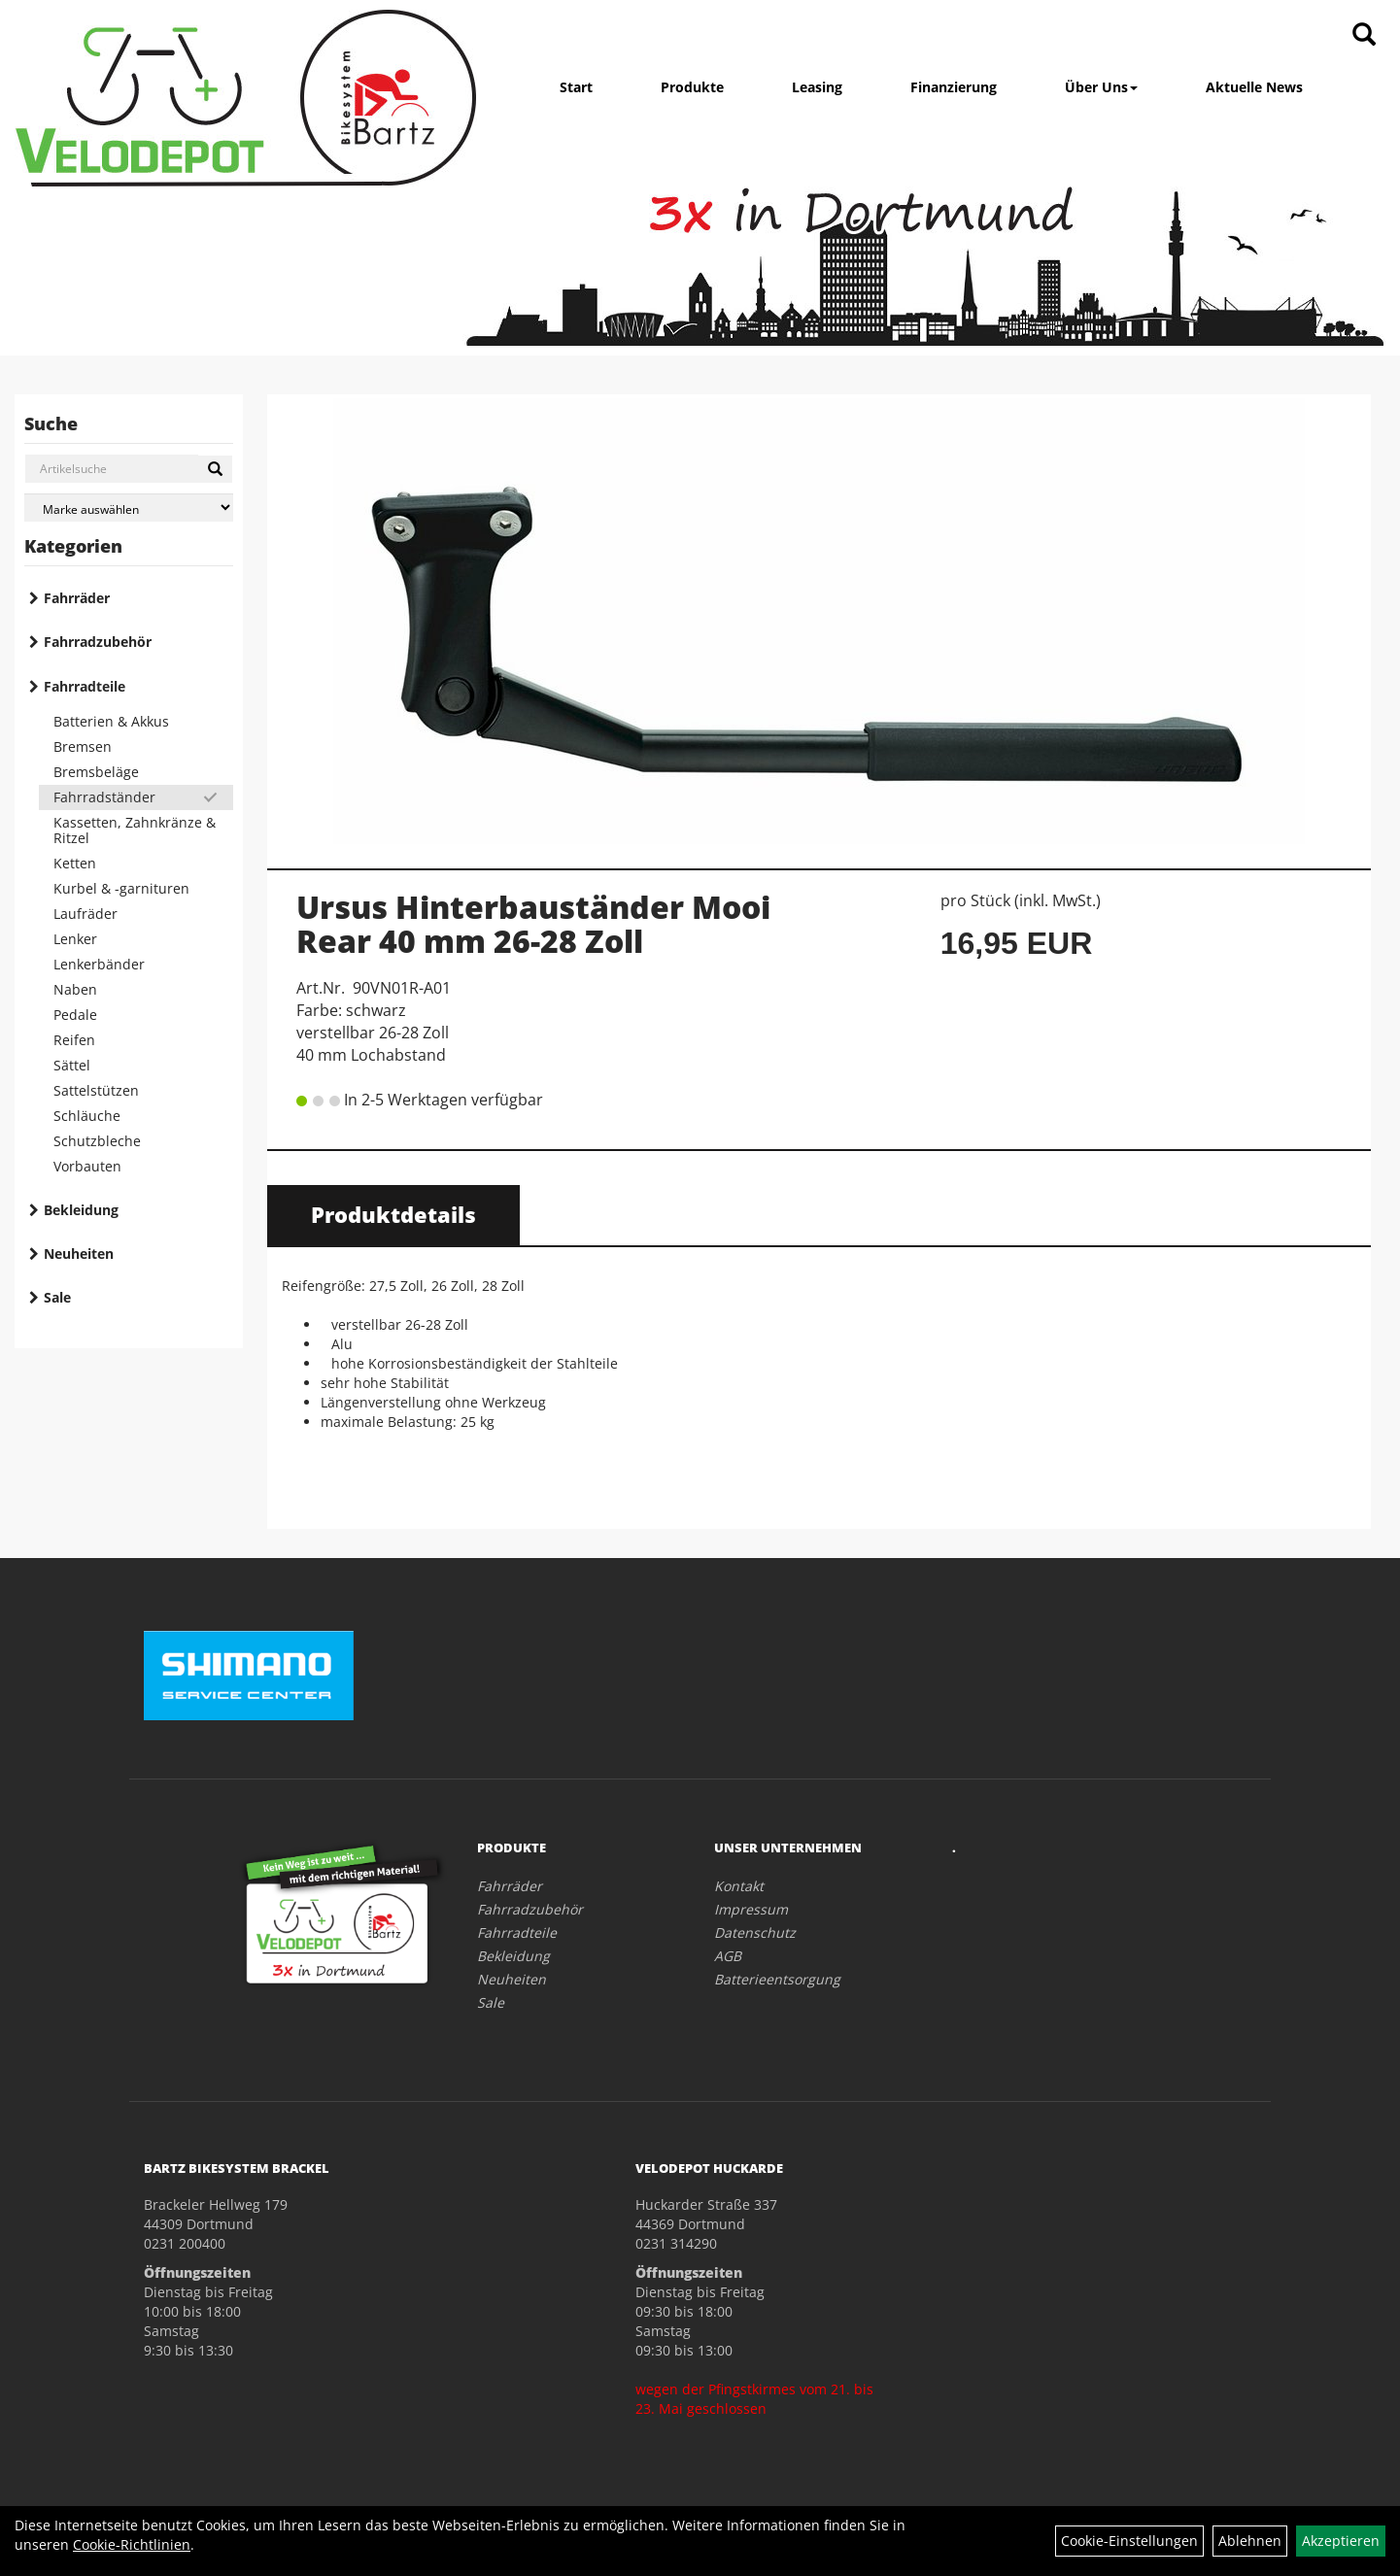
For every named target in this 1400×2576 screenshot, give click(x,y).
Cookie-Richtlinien (131, 2544)
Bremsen (82, 746)
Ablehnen (1249, 2540)
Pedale (75, 1014)
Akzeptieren (1341, 2540)
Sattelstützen (96, 1090)
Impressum (751, 1909)
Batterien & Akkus (111, 721)
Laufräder (85, 913)
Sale (57, 1297)
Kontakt (739, 1886)
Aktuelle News (1254, 87)
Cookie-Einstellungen (1129, 2540)
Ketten (74, 863)
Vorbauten (87, 1166)
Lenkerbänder (99, 964)
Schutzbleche (97, 1141)
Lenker (75, 939)
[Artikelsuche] (1364, 35)
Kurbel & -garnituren (121, 888)
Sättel (71, 1065)
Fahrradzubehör (98, 641)
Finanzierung (953, 87)
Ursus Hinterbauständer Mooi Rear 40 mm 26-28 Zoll (533, 924)
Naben (75, 989)
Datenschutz (755, 1932)
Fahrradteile (84, 686)
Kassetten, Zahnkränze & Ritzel (134, 830)
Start (576, 87)
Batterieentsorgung (777, 1979)
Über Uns (1101, 87)
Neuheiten (79, 1253)
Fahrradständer (104, 797)
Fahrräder (77, 598)
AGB (727, 1956)
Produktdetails (393, 1214)
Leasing (817, 87)
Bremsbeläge (96, 772)
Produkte (692, 87)
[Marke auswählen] (128, 507)
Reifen (74, 1040)
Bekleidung (81, 1210)
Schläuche (86, 1115)
